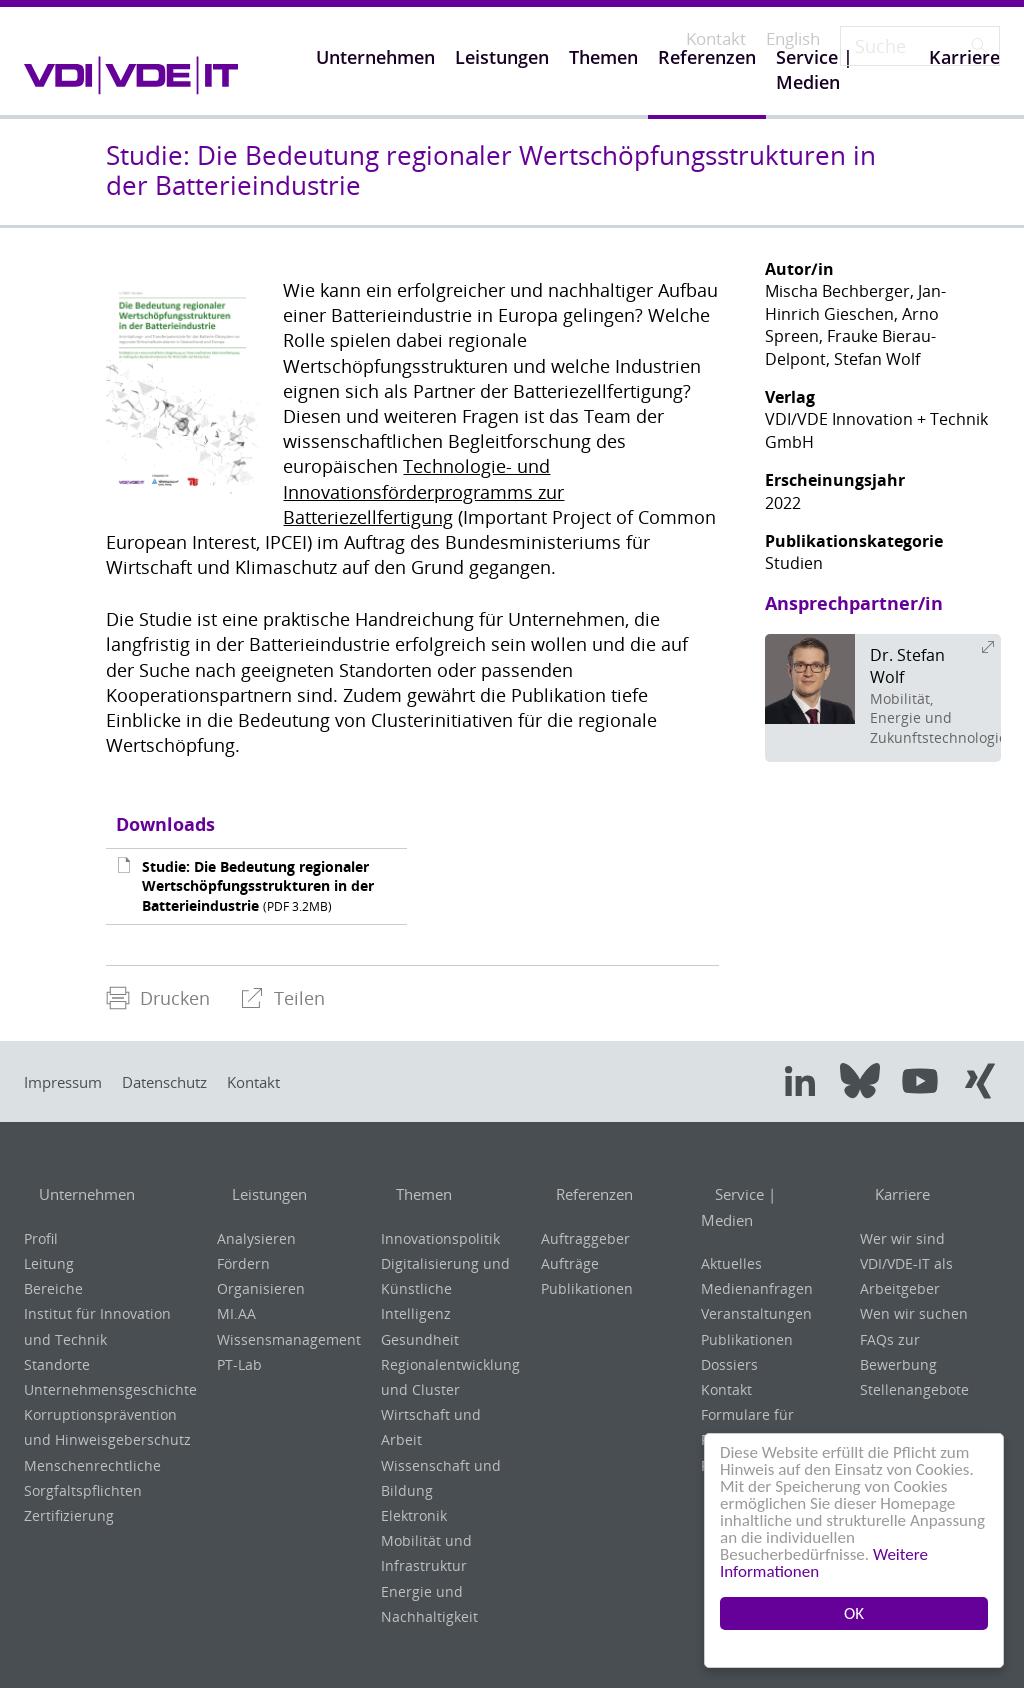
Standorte (57, 1364)
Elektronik (414, 1515)
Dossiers (729, 1339)
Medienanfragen (757, 1263)
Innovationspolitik (440, 1238)
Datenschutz (185, 1082)
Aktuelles (731, 1238)
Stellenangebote (914, 1389)
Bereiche (53, 1288)
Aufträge (570, 1263)
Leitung (49, 1263)
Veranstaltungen (756, 1288)
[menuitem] (158, 998)
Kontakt (289, 1082)
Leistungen (261, 1195)
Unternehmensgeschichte (110, 1389)
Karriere (892, 1195)
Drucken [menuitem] (158, 998)
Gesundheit (420, 1339)
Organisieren (261, 1288)
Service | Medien (767, 1195)
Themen (413, 1195)
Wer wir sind (902, 1238)
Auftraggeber (585, 1238)
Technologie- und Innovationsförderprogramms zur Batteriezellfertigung (423, 491)
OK (854, 1613)
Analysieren (256, 1238)
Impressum (69, 1082)
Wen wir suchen (914, 1313)
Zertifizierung (69, 1515)
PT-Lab (239, 1364)
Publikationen (587, 1288)
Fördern (243, 1263)
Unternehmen (80, 1195)
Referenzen (586, 1195)
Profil (41, 1238)
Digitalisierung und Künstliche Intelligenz (445, 1288)
